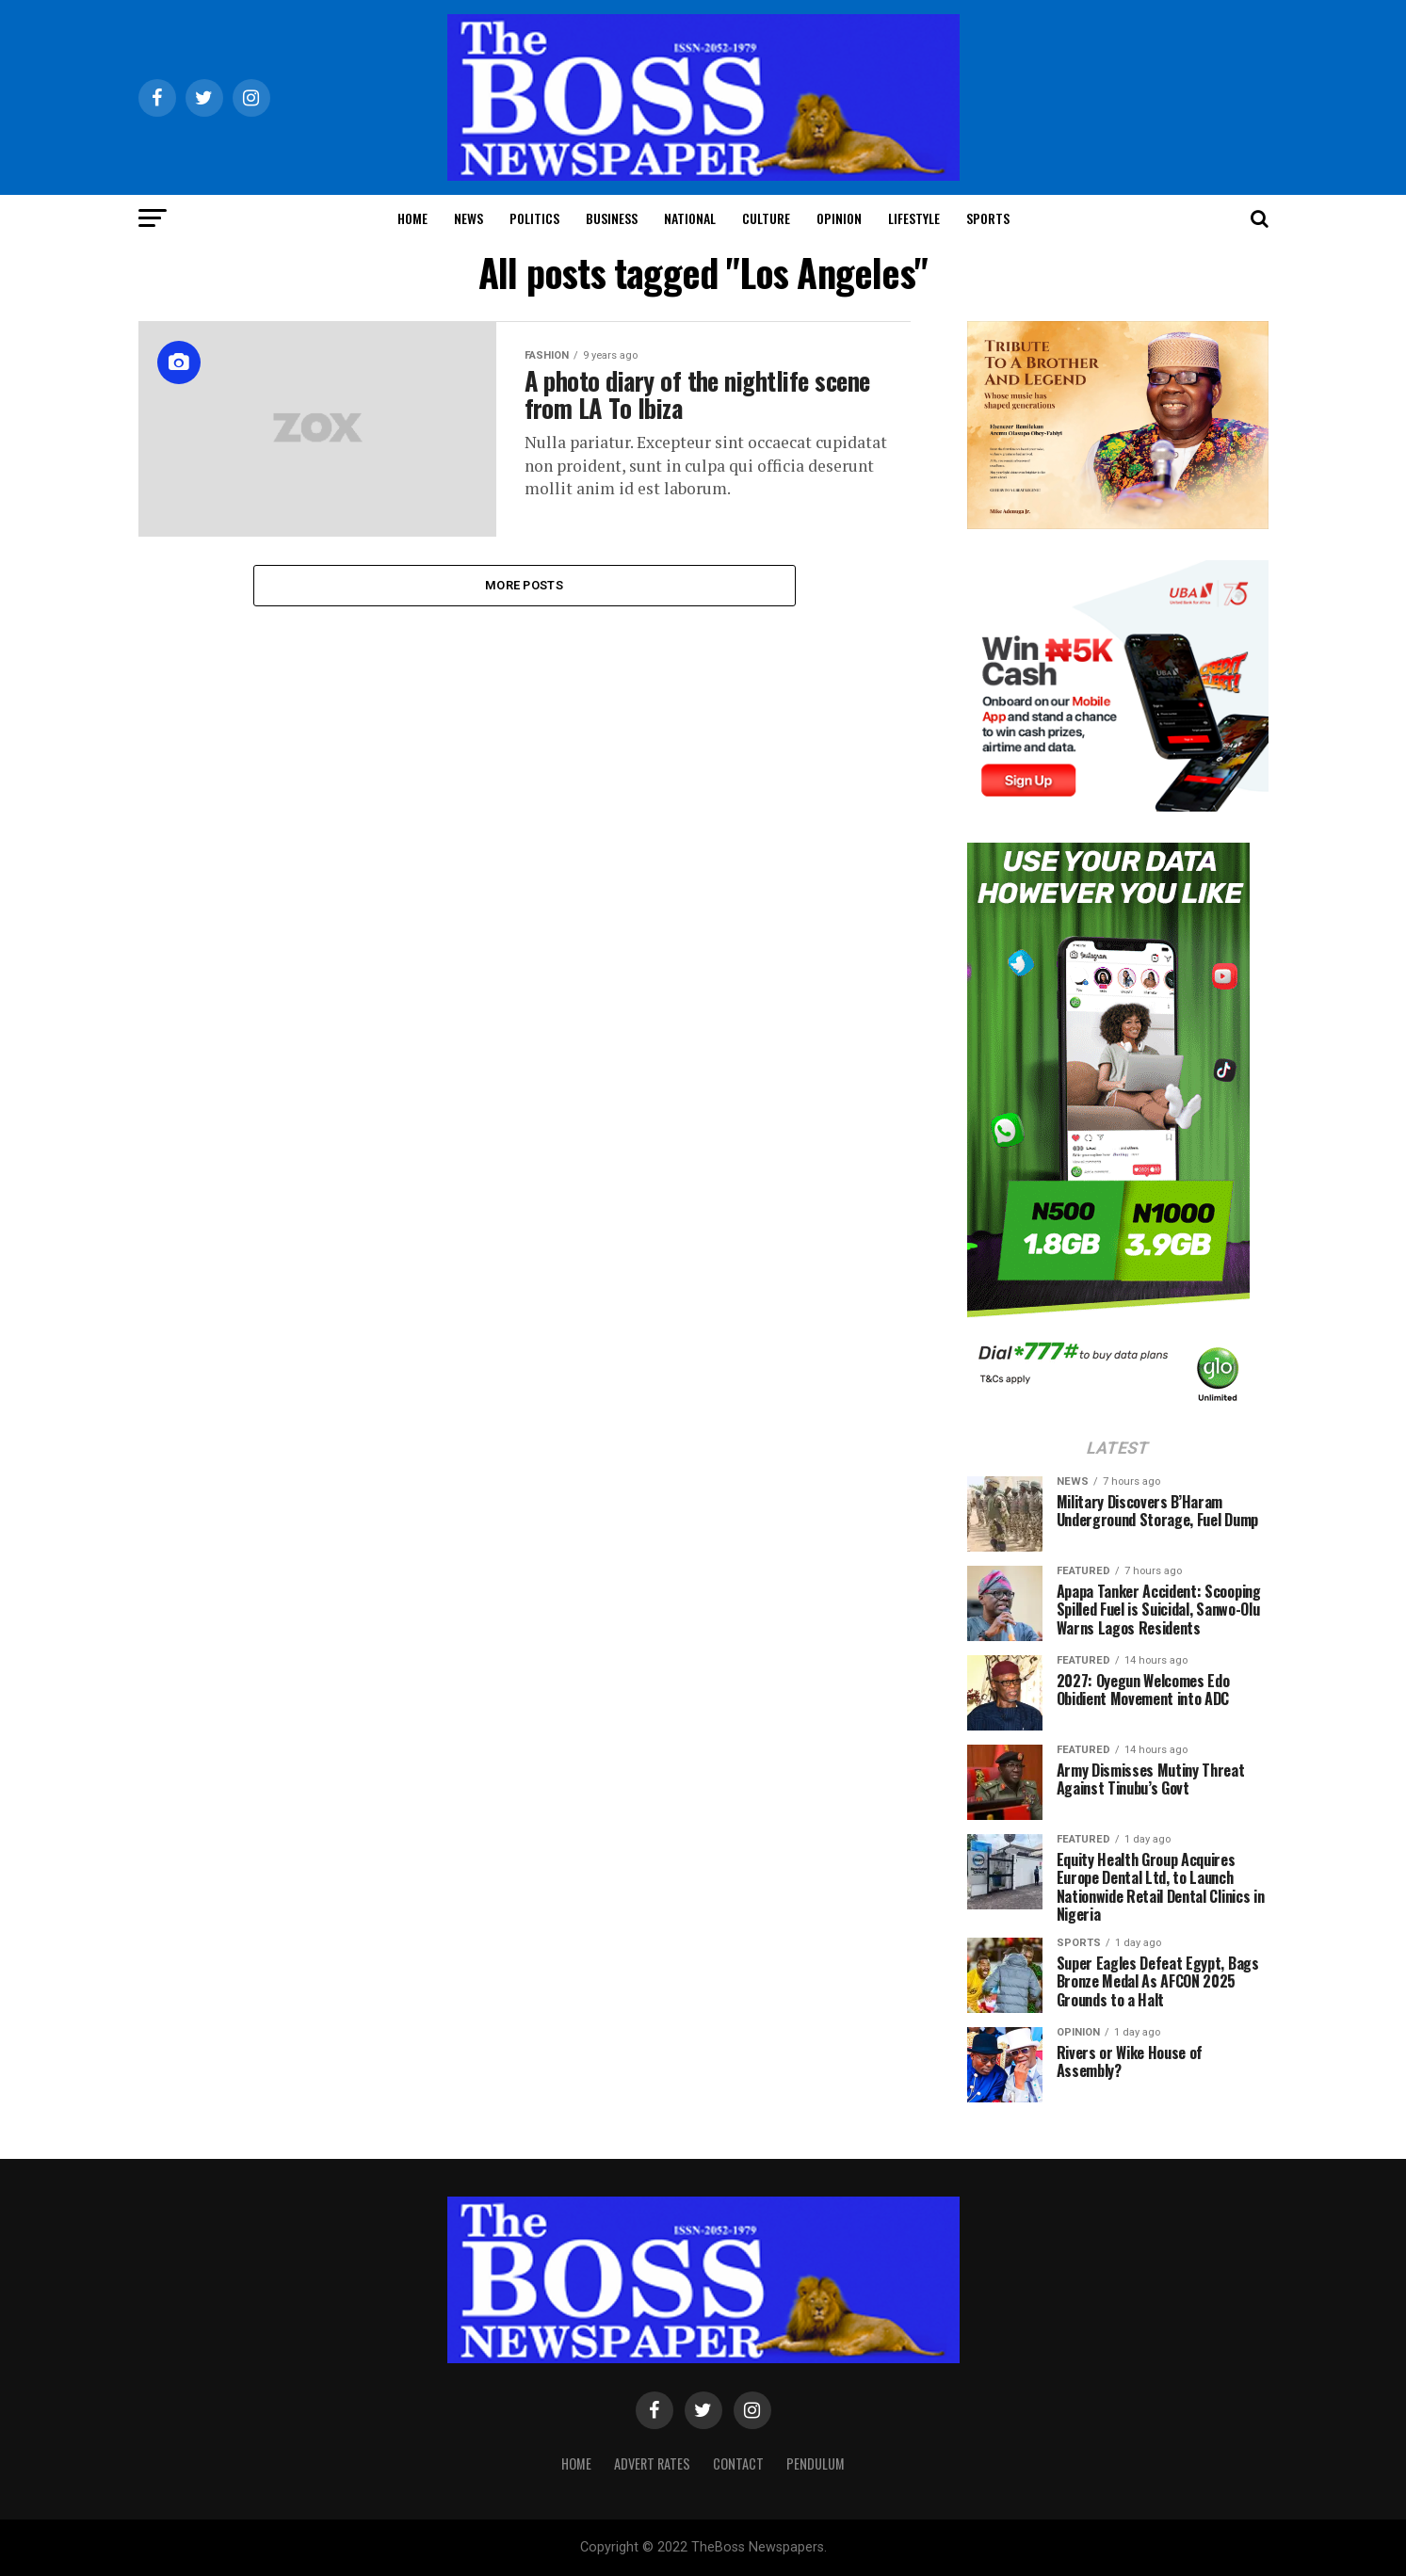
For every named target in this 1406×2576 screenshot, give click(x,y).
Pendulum (815, 2463)
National (690, 218)
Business (612, 218)
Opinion (839, 218)
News (468, 218)
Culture (766, 218)
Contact (738, 2463)
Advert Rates (652, 2463)
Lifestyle (914, 218)
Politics (534, 218)
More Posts (524, 585)
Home (412, 218)
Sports (988, 218)
